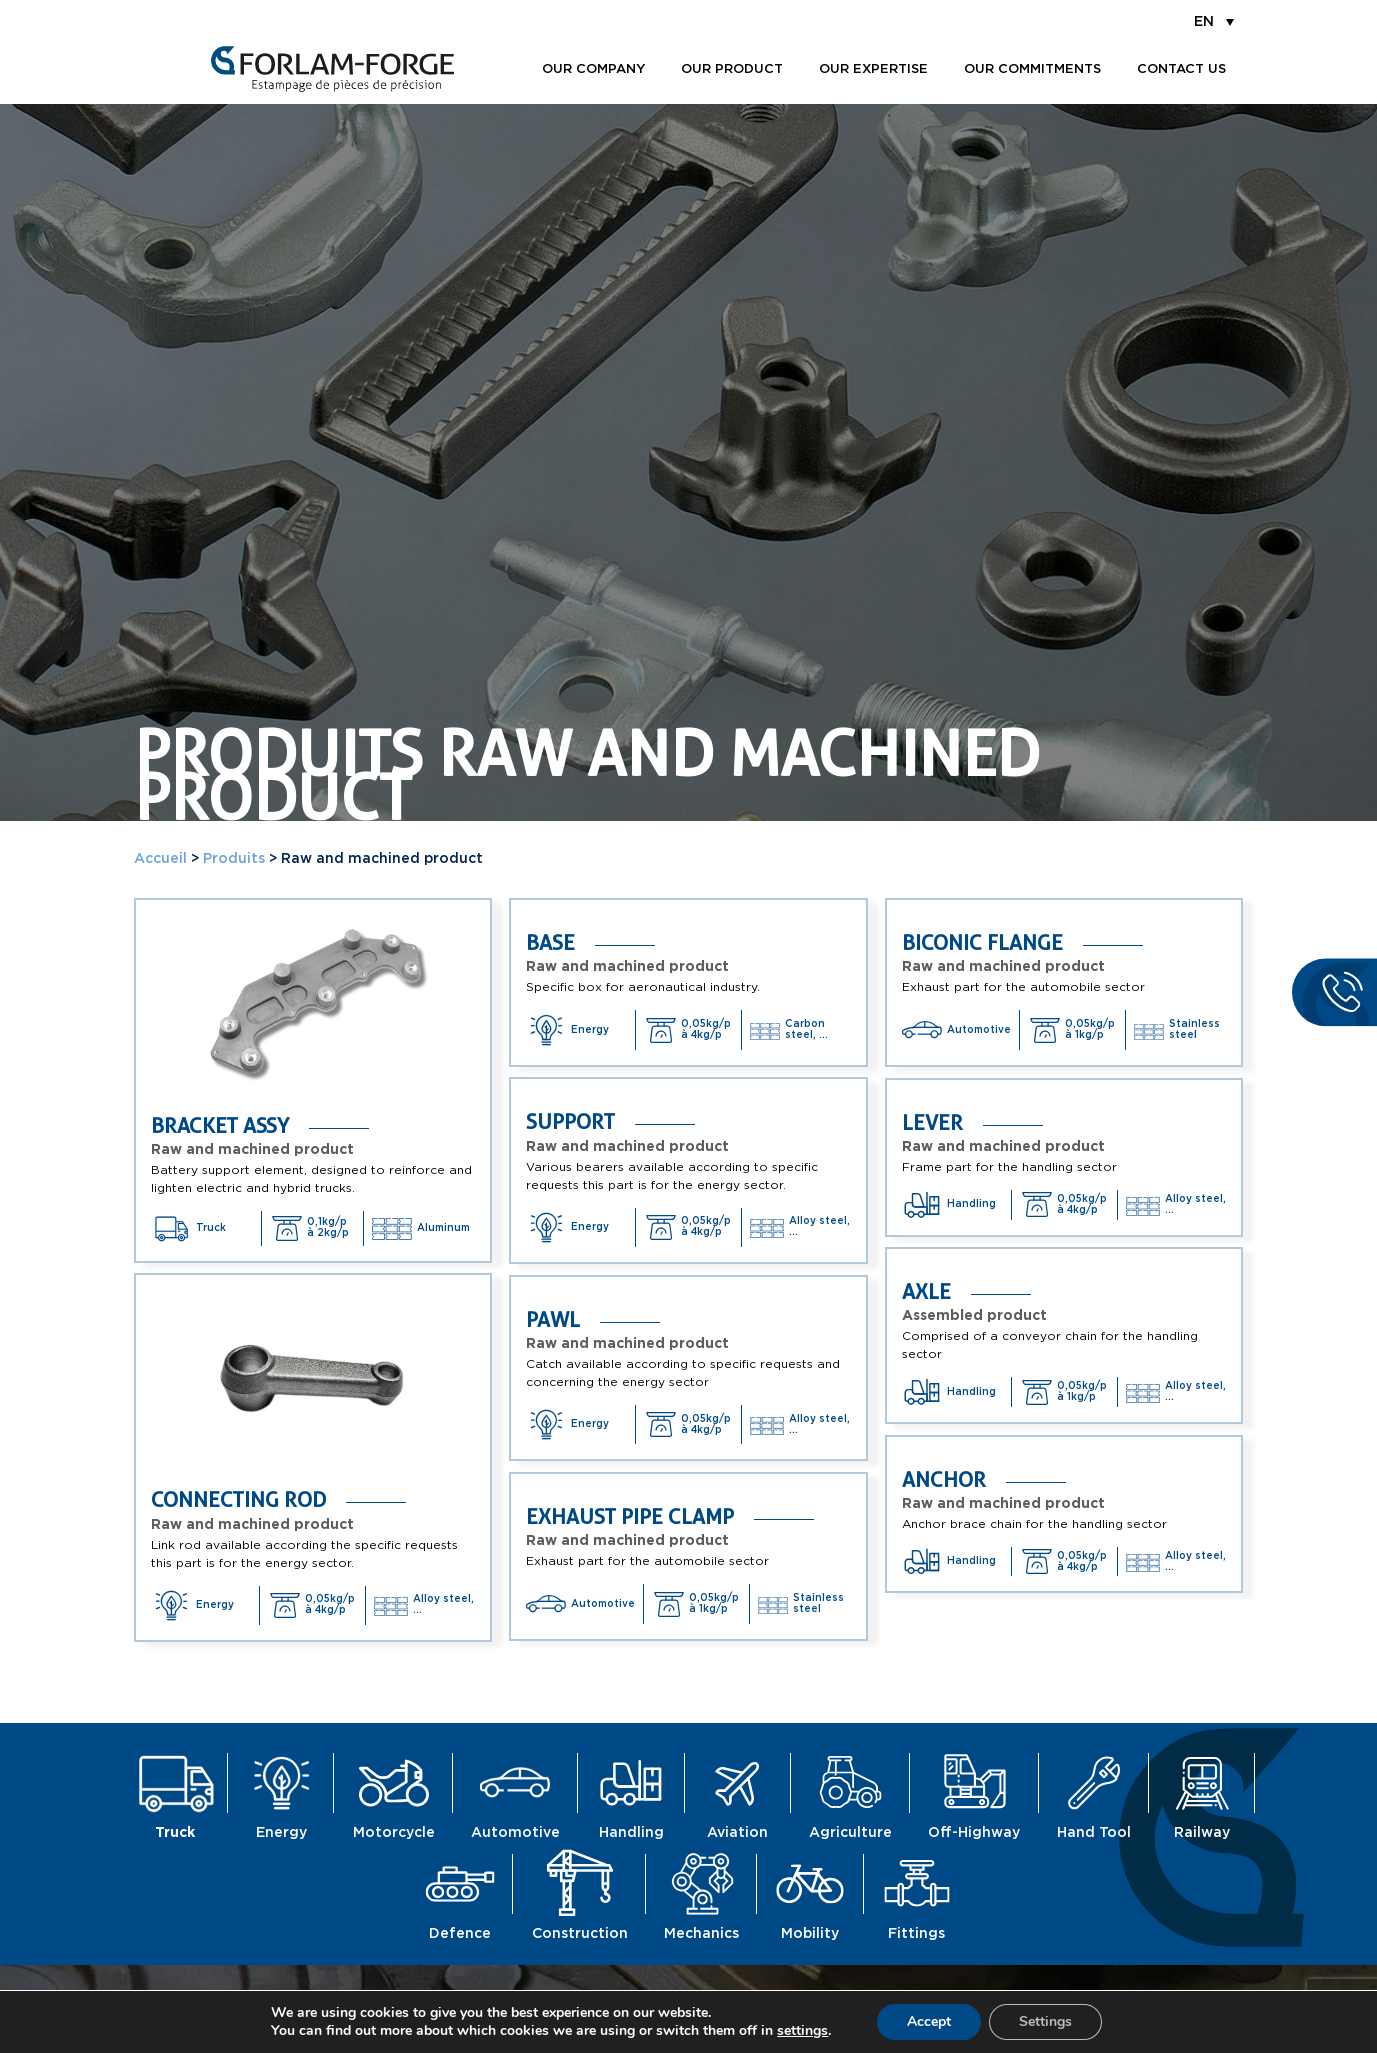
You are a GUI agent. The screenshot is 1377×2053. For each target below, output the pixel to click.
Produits (234, 859)
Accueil (160, 859)
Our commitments (1032, 69)
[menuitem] (1214, 21)
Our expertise (873, 69)
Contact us (1181, 69)
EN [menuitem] (1204, 22)
